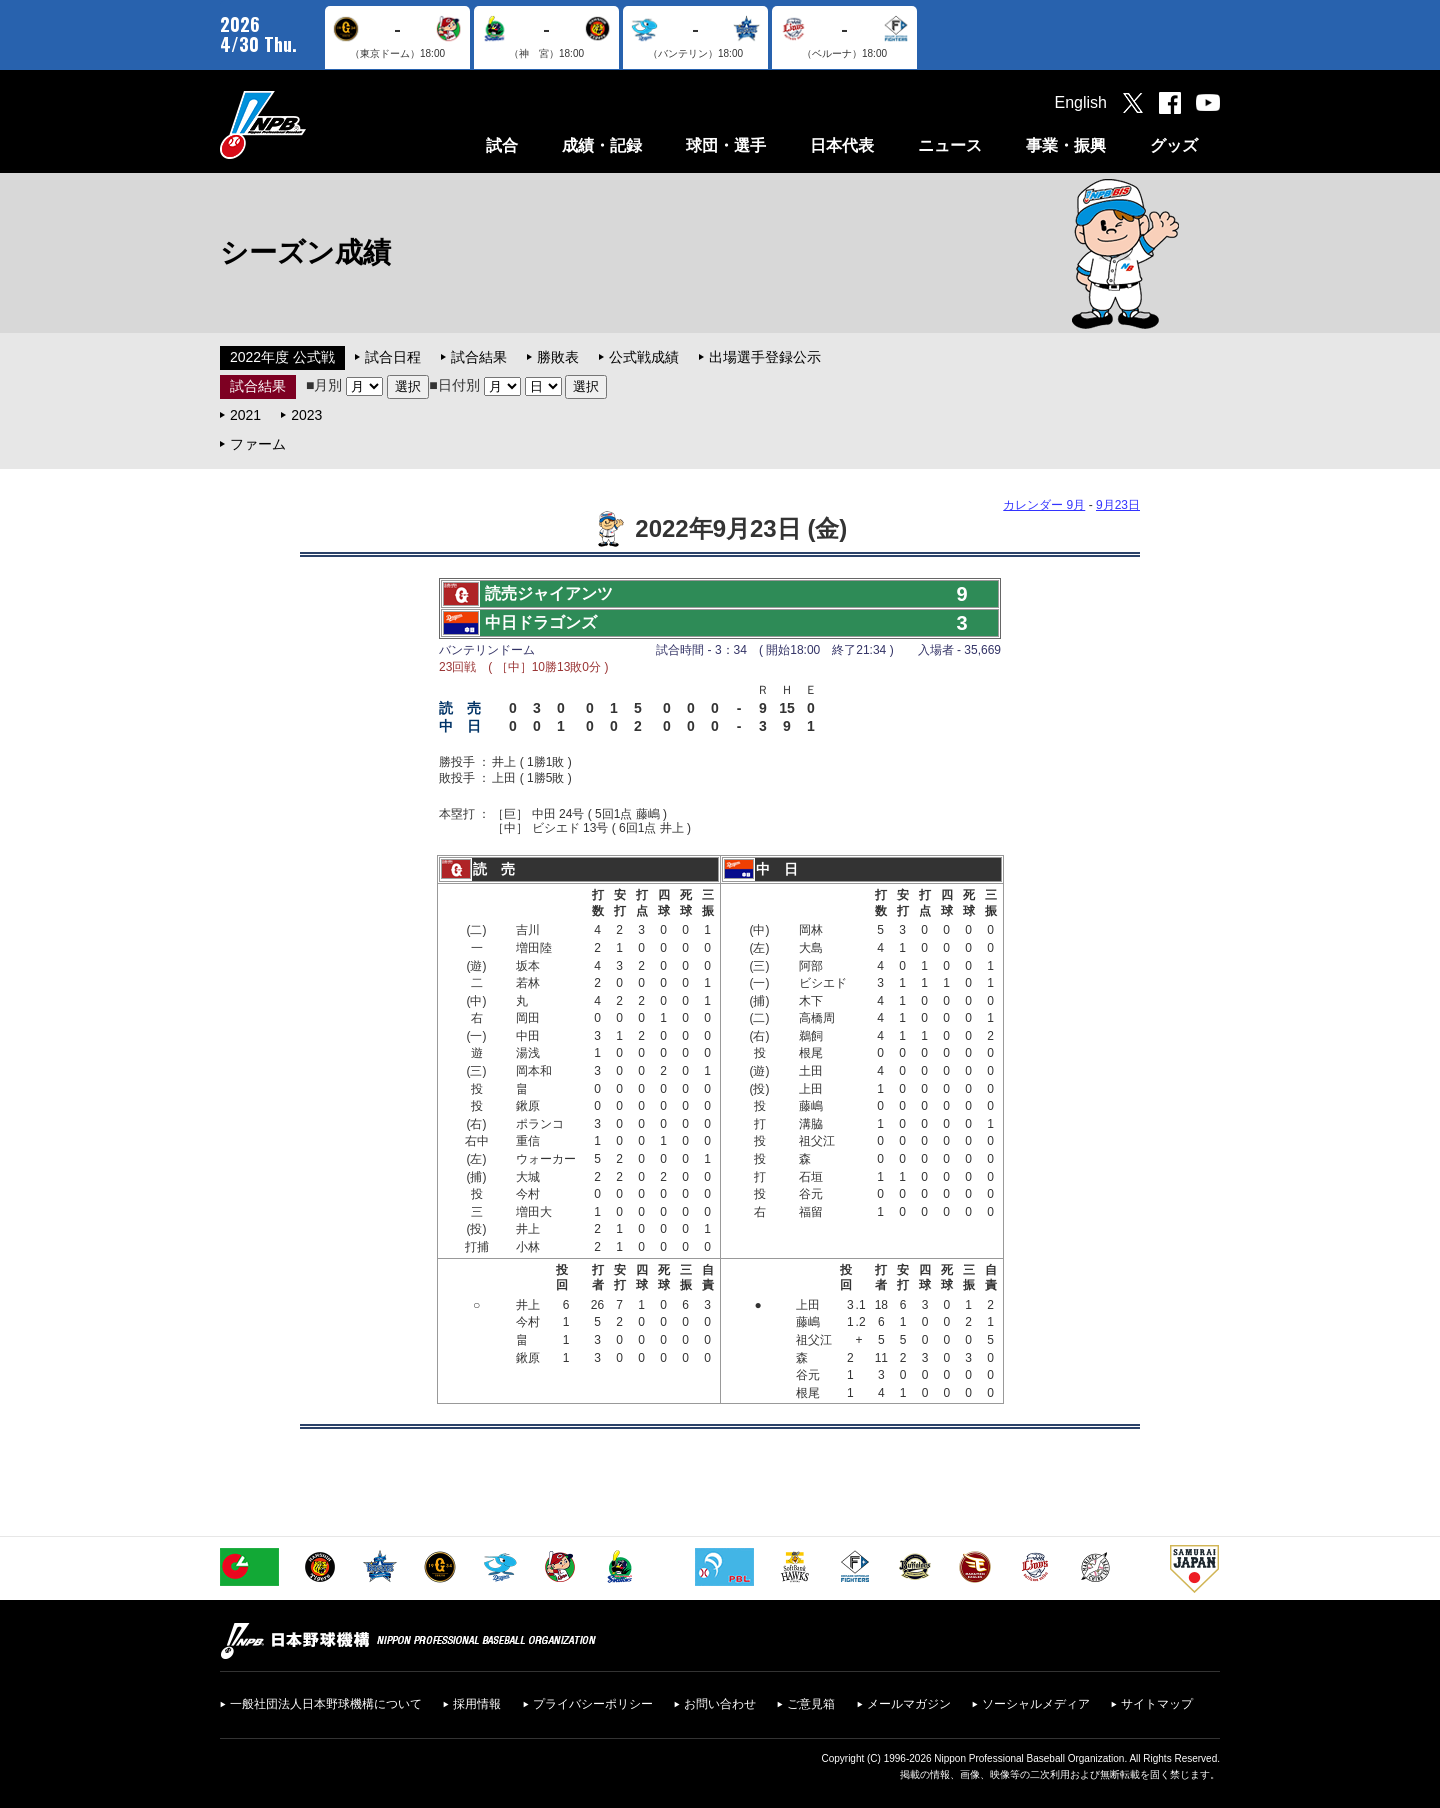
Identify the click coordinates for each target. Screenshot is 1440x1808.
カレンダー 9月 (1044, 505)
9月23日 (1118, 505)
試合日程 (393, 357)
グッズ (1174, 145)
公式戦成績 (644, 357)
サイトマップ (1157, 1704)
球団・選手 (726, 145)
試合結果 (479, 357)
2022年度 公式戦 (282, 357)
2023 (306, 415)
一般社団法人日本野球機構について (326, 1704)
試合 (502, 145)
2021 (245, 415)
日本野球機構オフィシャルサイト (313, 124)
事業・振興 (1066, 145)
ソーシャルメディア (1036, 1704)
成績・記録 (602, 145)
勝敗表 (558, 357)
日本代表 (842, 145)
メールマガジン (909, 1704)
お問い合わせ (720, 1704)
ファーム (258, 444)
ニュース (950, 145)
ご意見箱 (811, 1704)
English (1081, 102)
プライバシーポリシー (593, 1704)
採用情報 (477, 1704)
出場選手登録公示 (765, 357)
